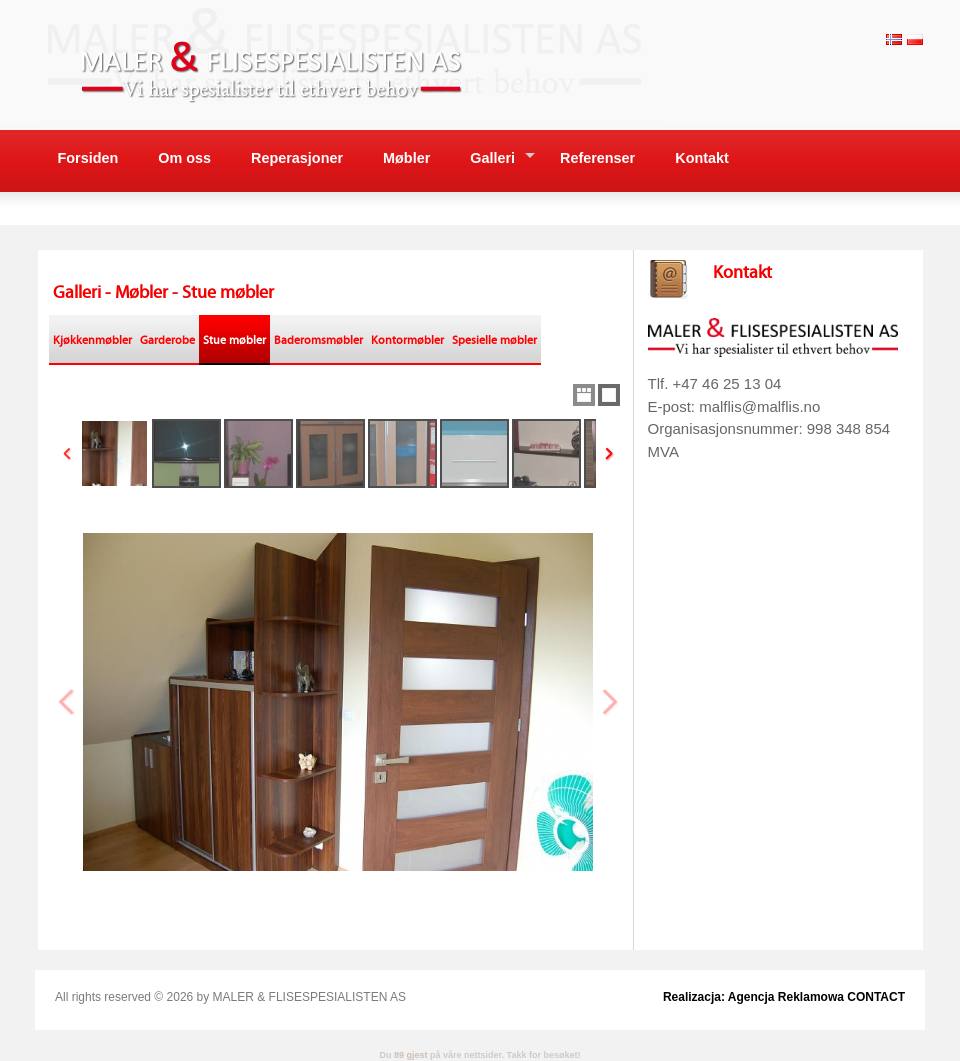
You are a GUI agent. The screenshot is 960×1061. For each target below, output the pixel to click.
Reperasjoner (297, 158)
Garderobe (167, 340)
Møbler (406, 158)
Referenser (597, 158)
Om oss (184, 158)
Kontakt (702, 158)
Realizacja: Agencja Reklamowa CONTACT (784, 997)
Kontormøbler (407, 340)
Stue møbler (234, 340)
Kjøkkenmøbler (92, 340)
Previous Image (67, 702)
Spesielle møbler (494, 340)
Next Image (609, 702)
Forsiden (88, 158)
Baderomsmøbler (318, 340)
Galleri (492, 158)
